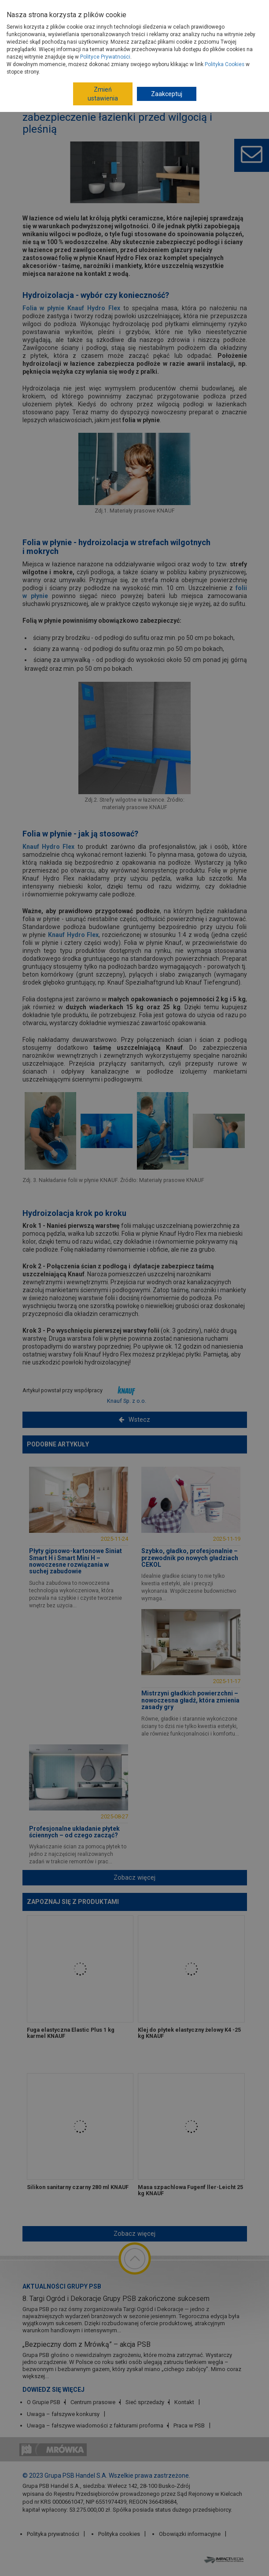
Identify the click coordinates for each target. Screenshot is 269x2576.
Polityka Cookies (224, 64)
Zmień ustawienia (103, 94)
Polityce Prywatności (105, 57)
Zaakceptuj (166, 93)
